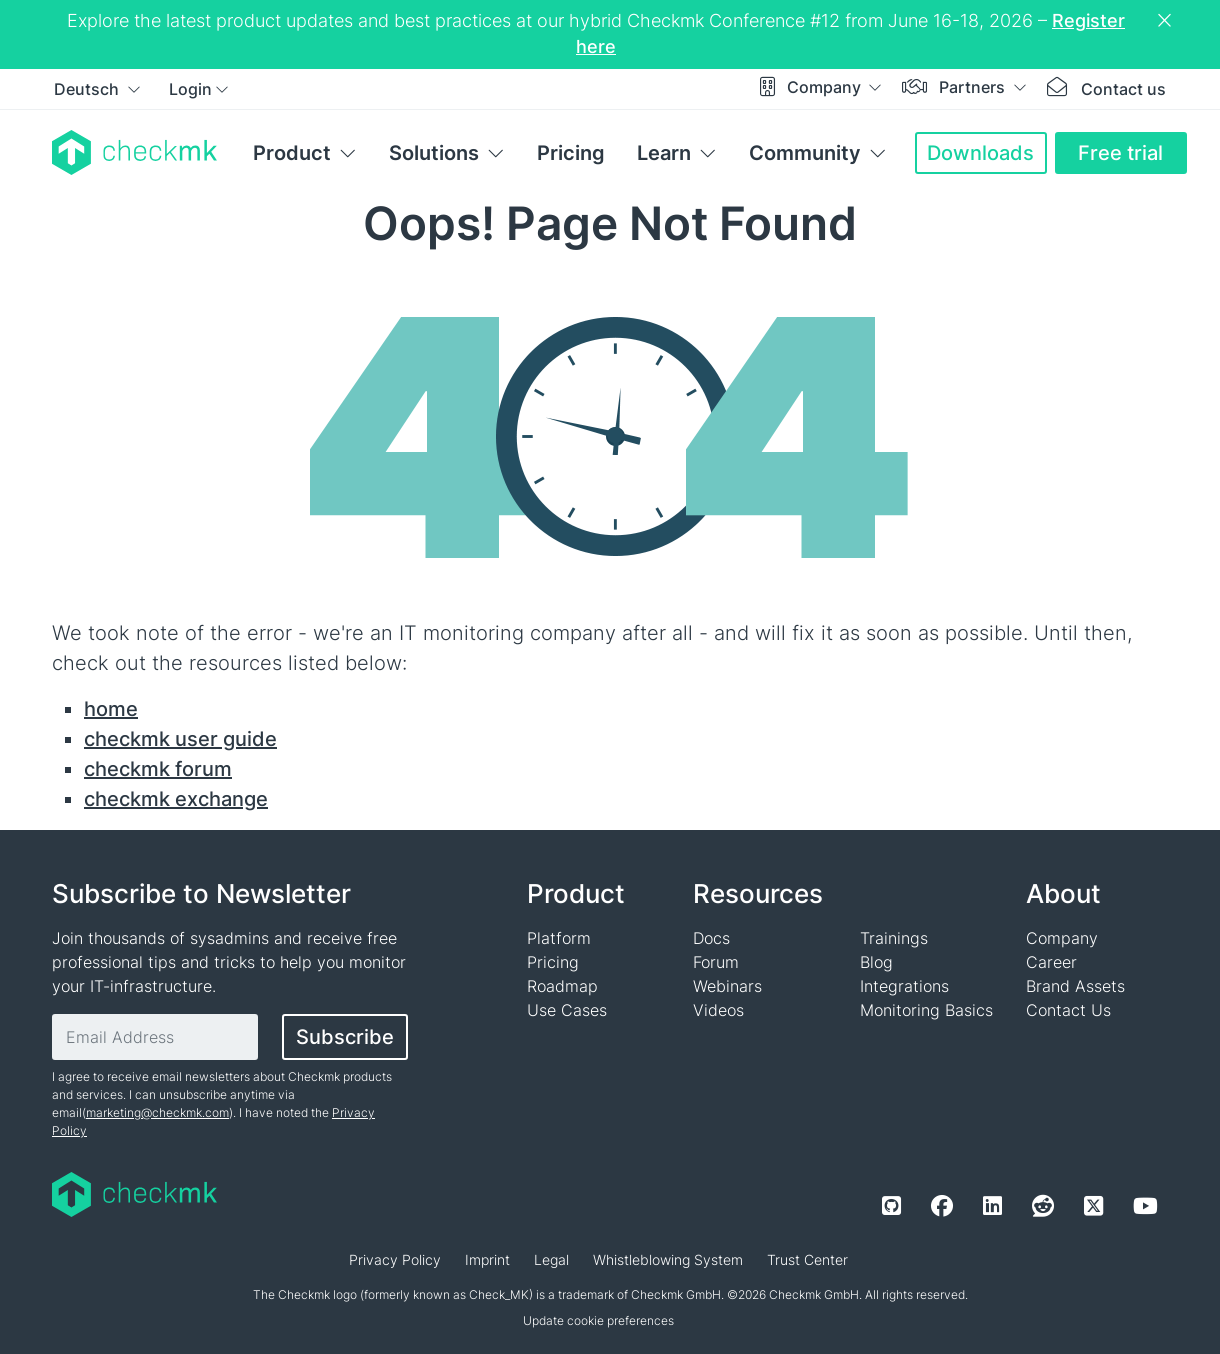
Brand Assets (1075, 986)
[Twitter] (1093, 1206)
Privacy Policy (395, 1259)
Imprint (487, 1259)
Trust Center (807, 1259)
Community (805, 153)
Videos (718, 1010)
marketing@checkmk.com (157, 1112)
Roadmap (562, 986)
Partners (974, 87)
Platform (559, 938)
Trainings (894, 938)
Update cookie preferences (598, 1320)
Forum (716, 962)
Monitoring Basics (926, 1010)
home (111, 709)
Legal (551, 1259)
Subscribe (345, 1037)
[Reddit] (1043, 1206)
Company (826, 87)
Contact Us (1068, 1010)
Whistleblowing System (668, 1259)
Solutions (434, 153)
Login (190, 89)
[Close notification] (1167, 21)
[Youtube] (1145, 1206)
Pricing (571, 153)
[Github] (891, 1206)
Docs (711, 938)
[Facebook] (942, 1206)
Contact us (1123, 89)
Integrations (904, 986)
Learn (664, 153)
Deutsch (88, 89)
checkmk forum (158, 769)
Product (292, 153)
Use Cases (567, 1010)
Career (1051, 962)
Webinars (727, 986)
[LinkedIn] (992, 1206)
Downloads (980, 153)
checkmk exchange (176, 799)
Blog (876, 962)
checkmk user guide (180, 739)
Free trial (1120, 153)
